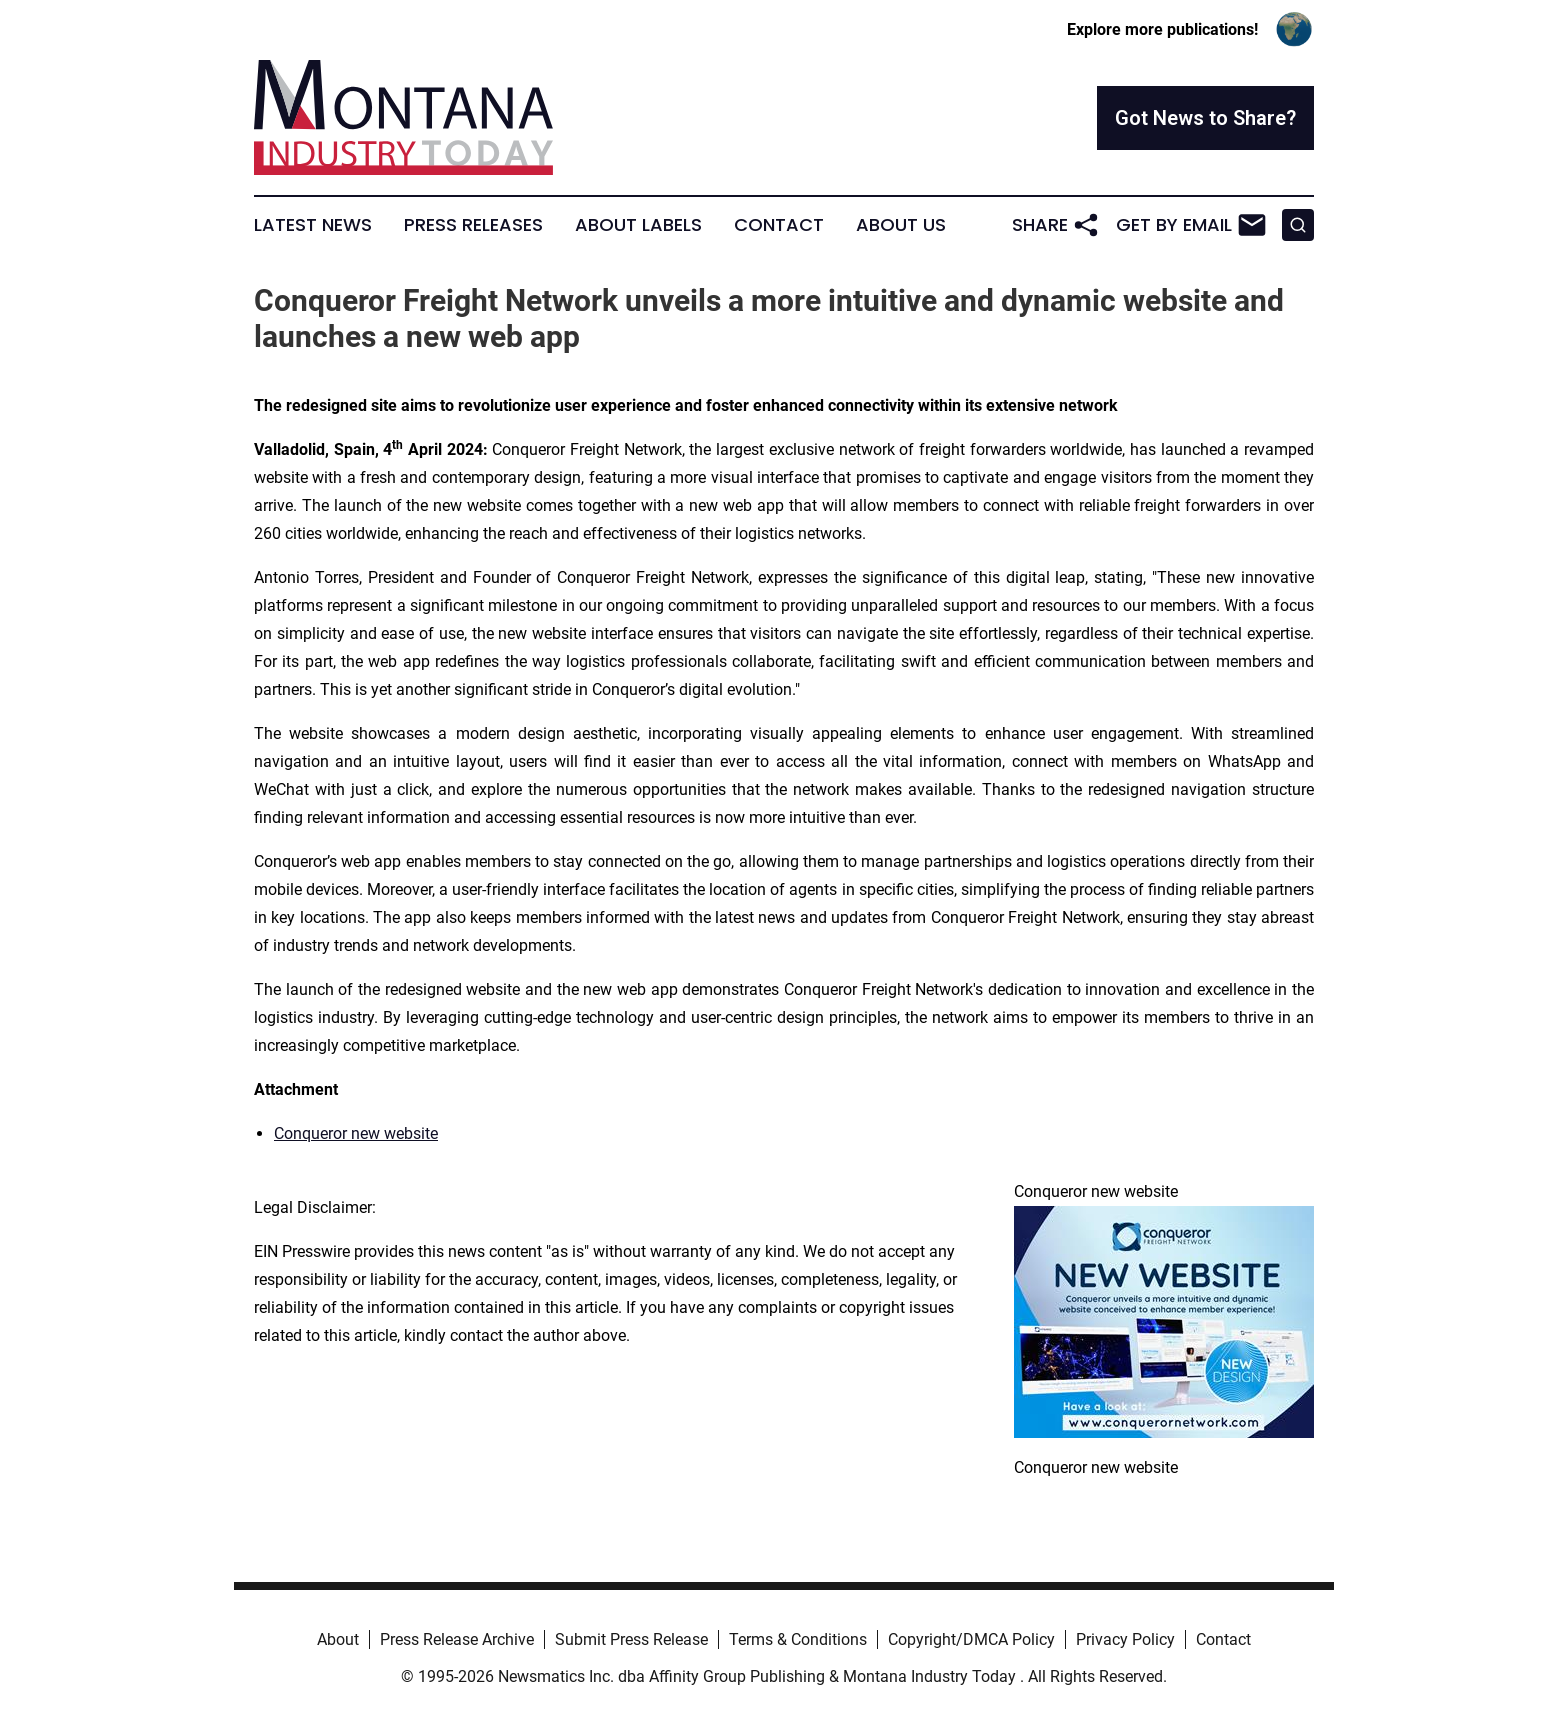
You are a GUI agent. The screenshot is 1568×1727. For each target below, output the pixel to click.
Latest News (313, 225)
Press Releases (473, 225)
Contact (779, 225)
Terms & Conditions (798, 1639)
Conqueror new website (356, 1133)
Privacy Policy (1125, 1639)
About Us (901, 225)
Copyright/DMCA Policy (971, 1639)
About (338, 1639)
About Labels (638, 225)
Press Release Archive (457, 1639)
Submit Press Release (631, 1639)
